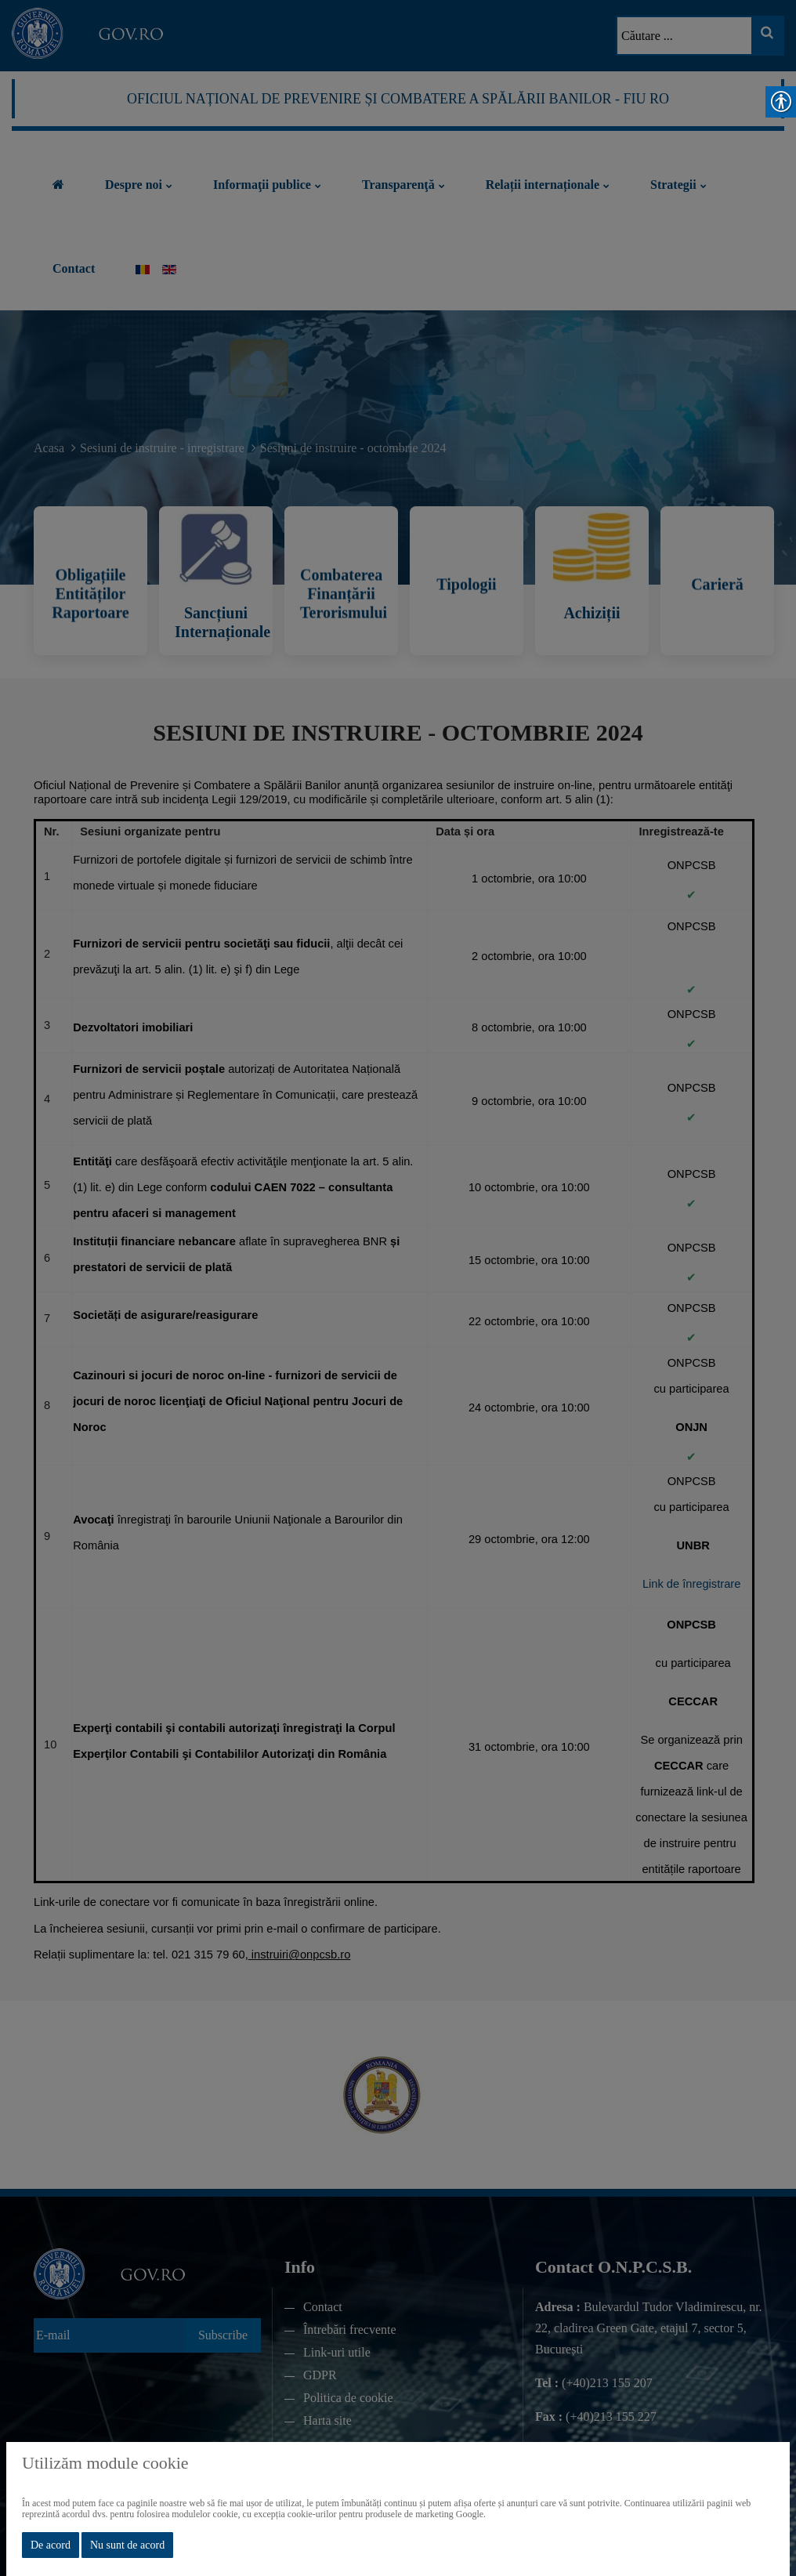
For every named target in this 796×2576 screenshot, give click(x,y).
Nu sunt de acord (127, 2545)
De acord (51, 2545)
